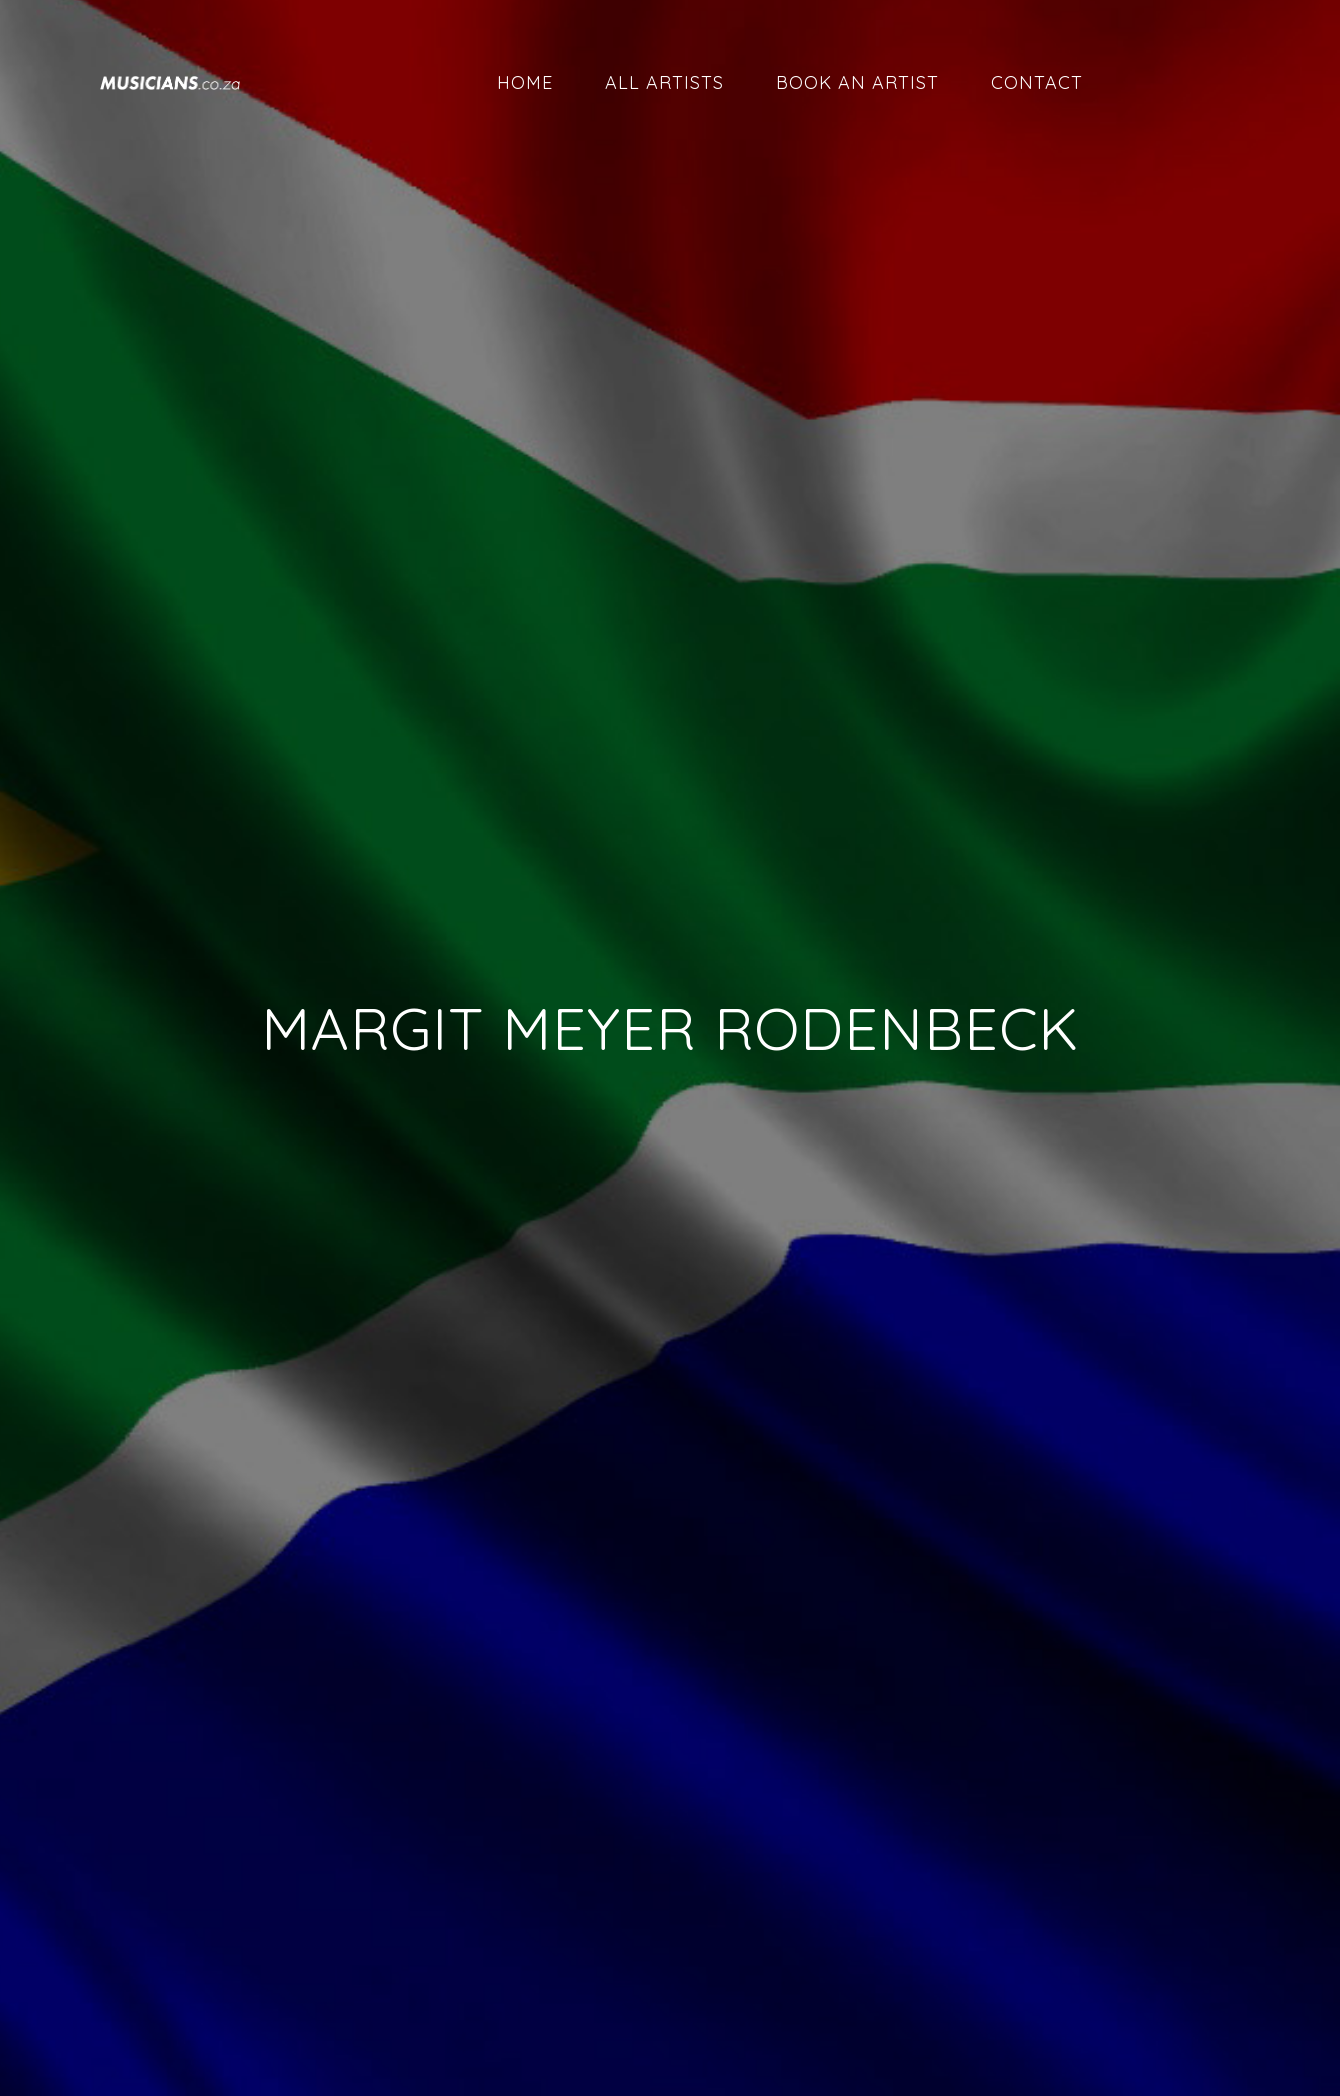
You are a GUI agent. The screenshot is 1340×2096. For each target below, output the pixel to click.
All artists (664, 82)
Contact (1037, 82)
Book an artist (857, 82)
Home (525, 82)
